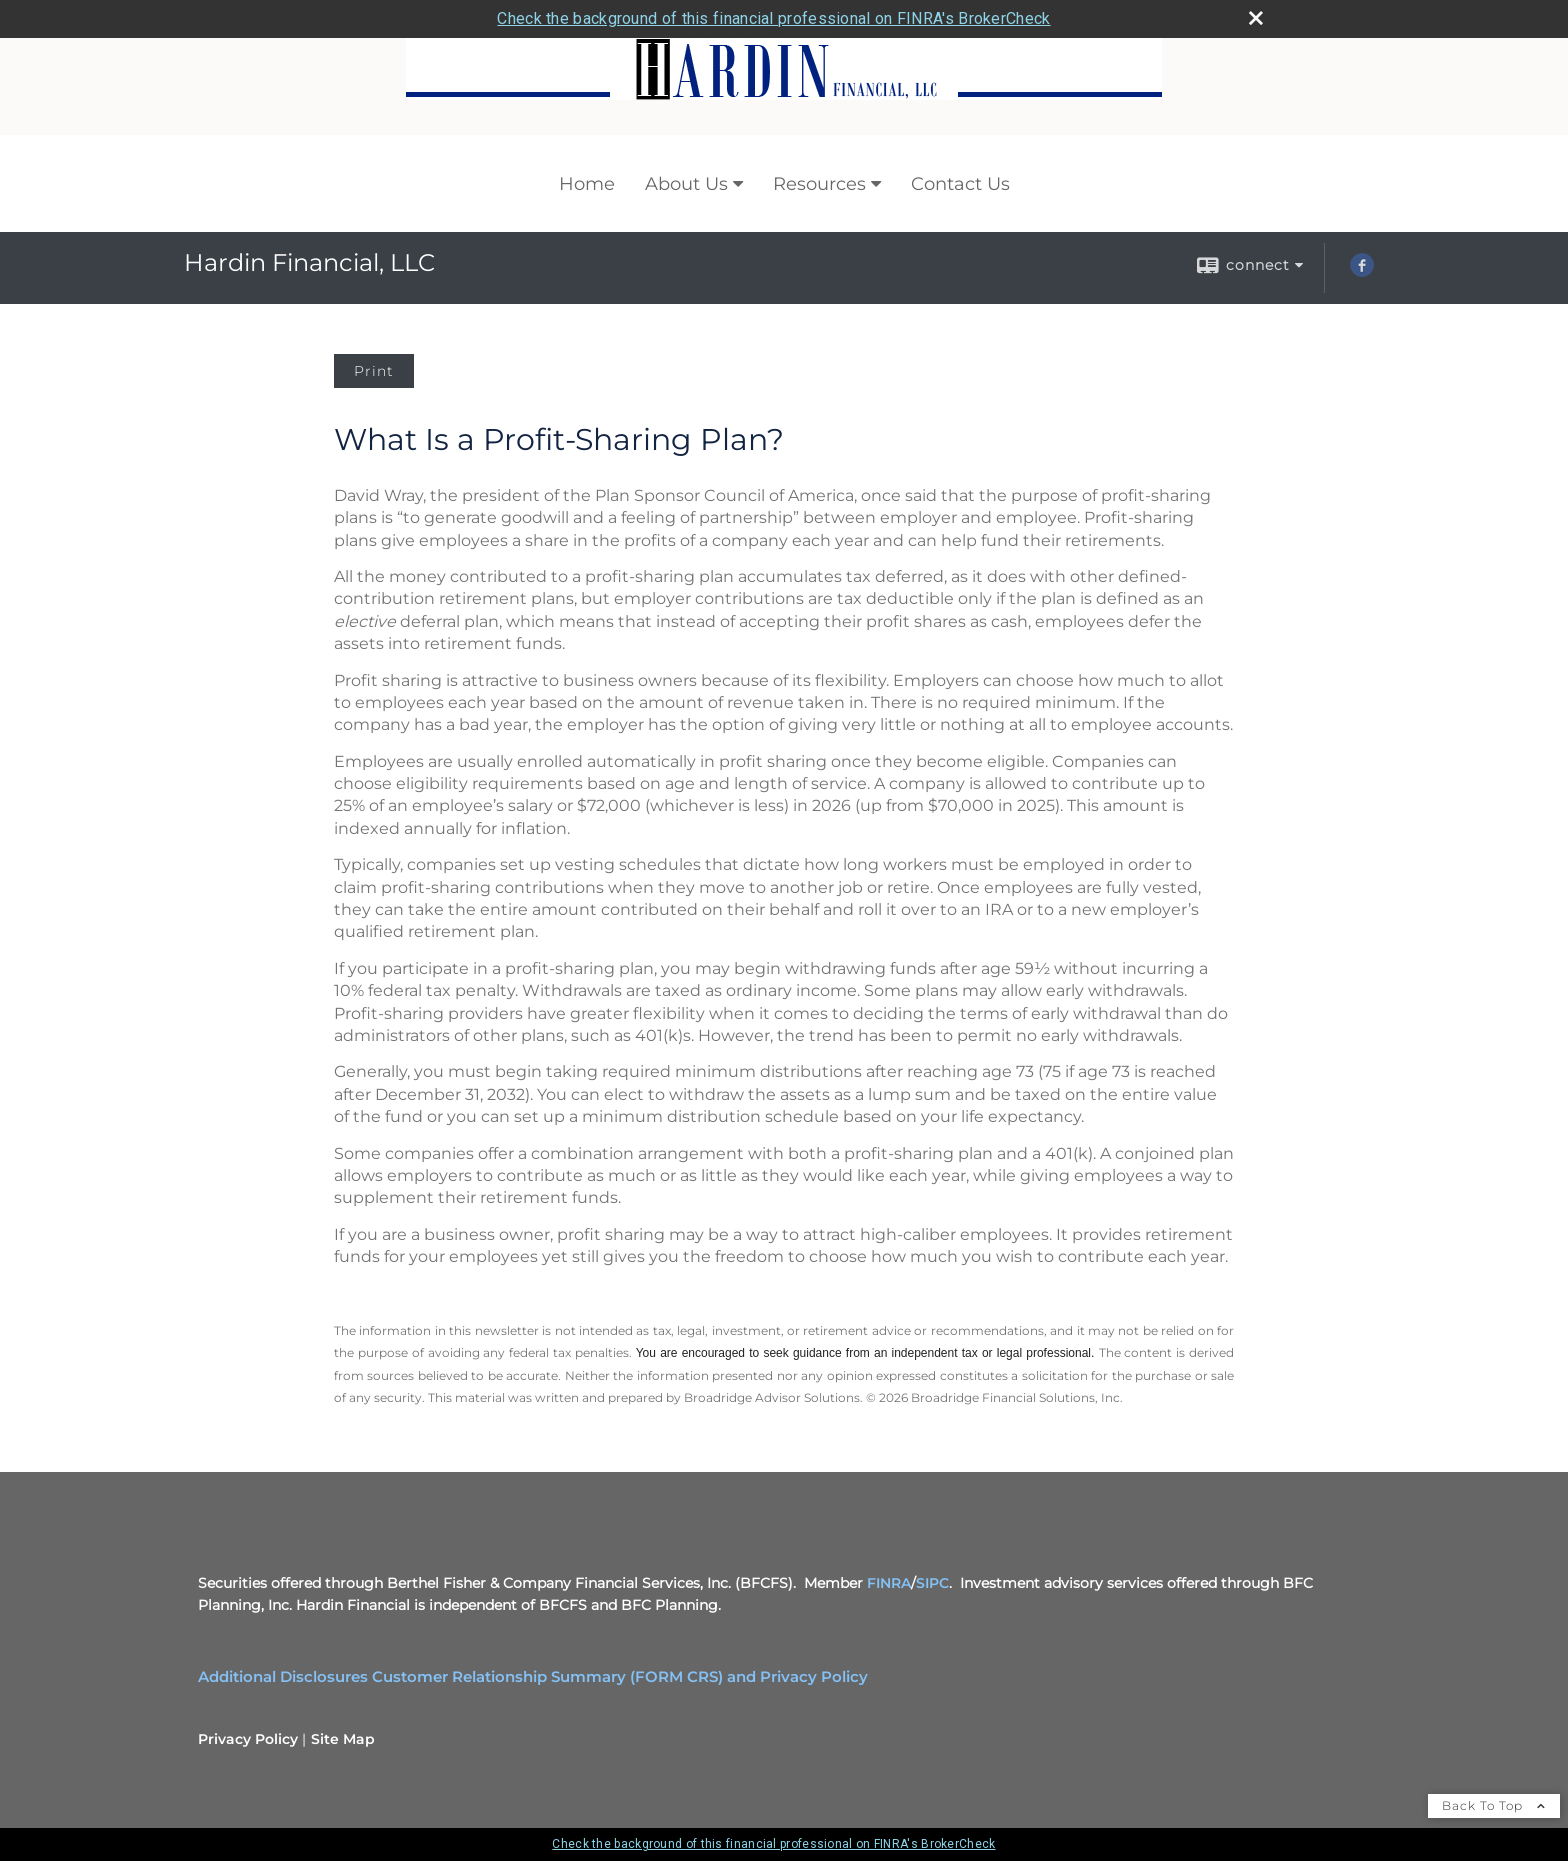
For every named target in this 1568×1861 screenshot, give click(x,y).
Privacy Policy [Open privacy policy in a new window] (248, 1739)
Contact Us (960, 184)
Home (587, 184)
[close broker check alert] (1256, 18)
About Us (686, 184)
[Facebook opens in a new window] (1362, 272)
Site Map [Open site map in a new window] (343, 1739)
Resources (819, 184)
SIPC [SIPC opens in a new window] (932, 1583)
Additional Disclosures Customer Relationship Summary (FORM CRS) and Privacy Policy (533, 1677)
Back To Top (1494, 1805)
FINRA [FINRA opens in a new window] (889, 1583)
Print (374, 371)
